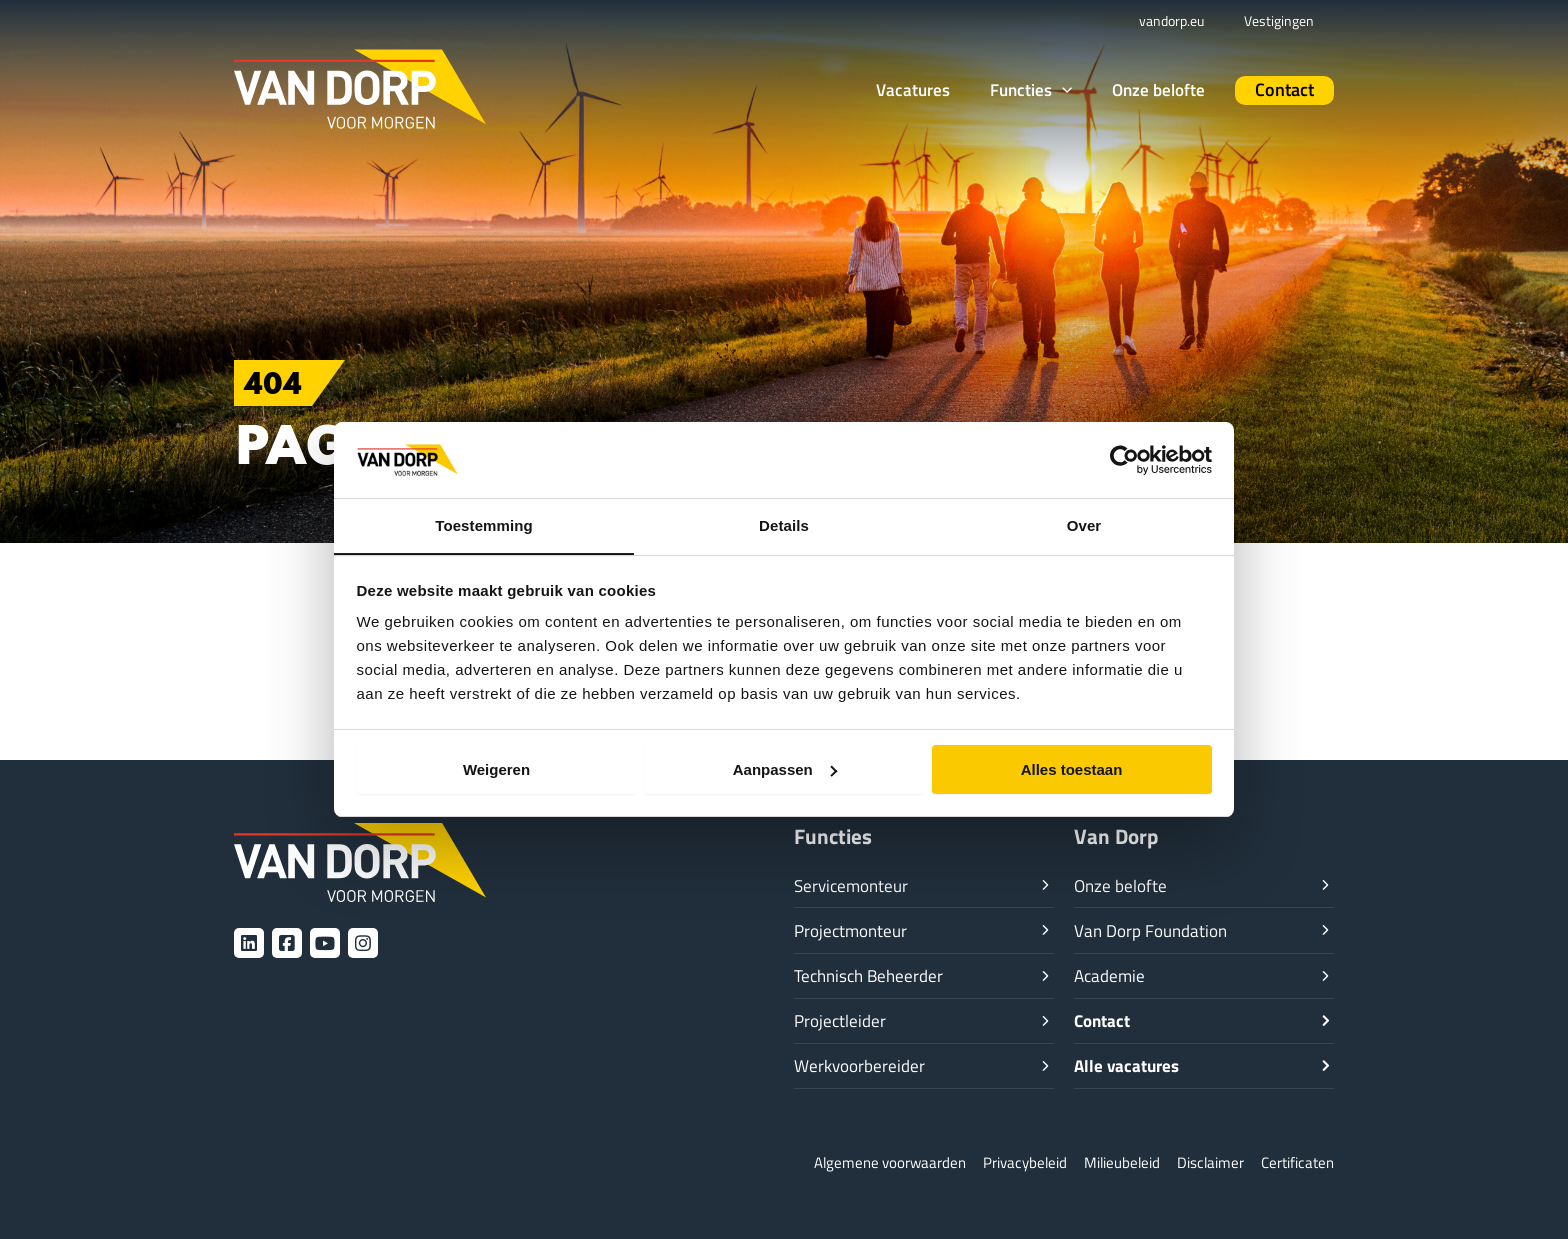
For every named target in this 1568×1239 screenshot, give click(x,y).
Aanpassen (785, 769)
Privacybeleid (1025, 1163)
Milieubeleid (1122, 1163)
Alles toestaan (1072, 769)
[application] (1092, 89)
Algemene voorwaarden (890, 1163)
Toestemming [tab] (484, 525)
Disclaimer (1210, 1163)
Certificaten (1297, 1163)
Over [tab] (1084, 525)
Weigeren (496, 769)
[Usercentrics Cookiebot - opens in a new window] (1124, 459)
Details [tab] (784, 525)
